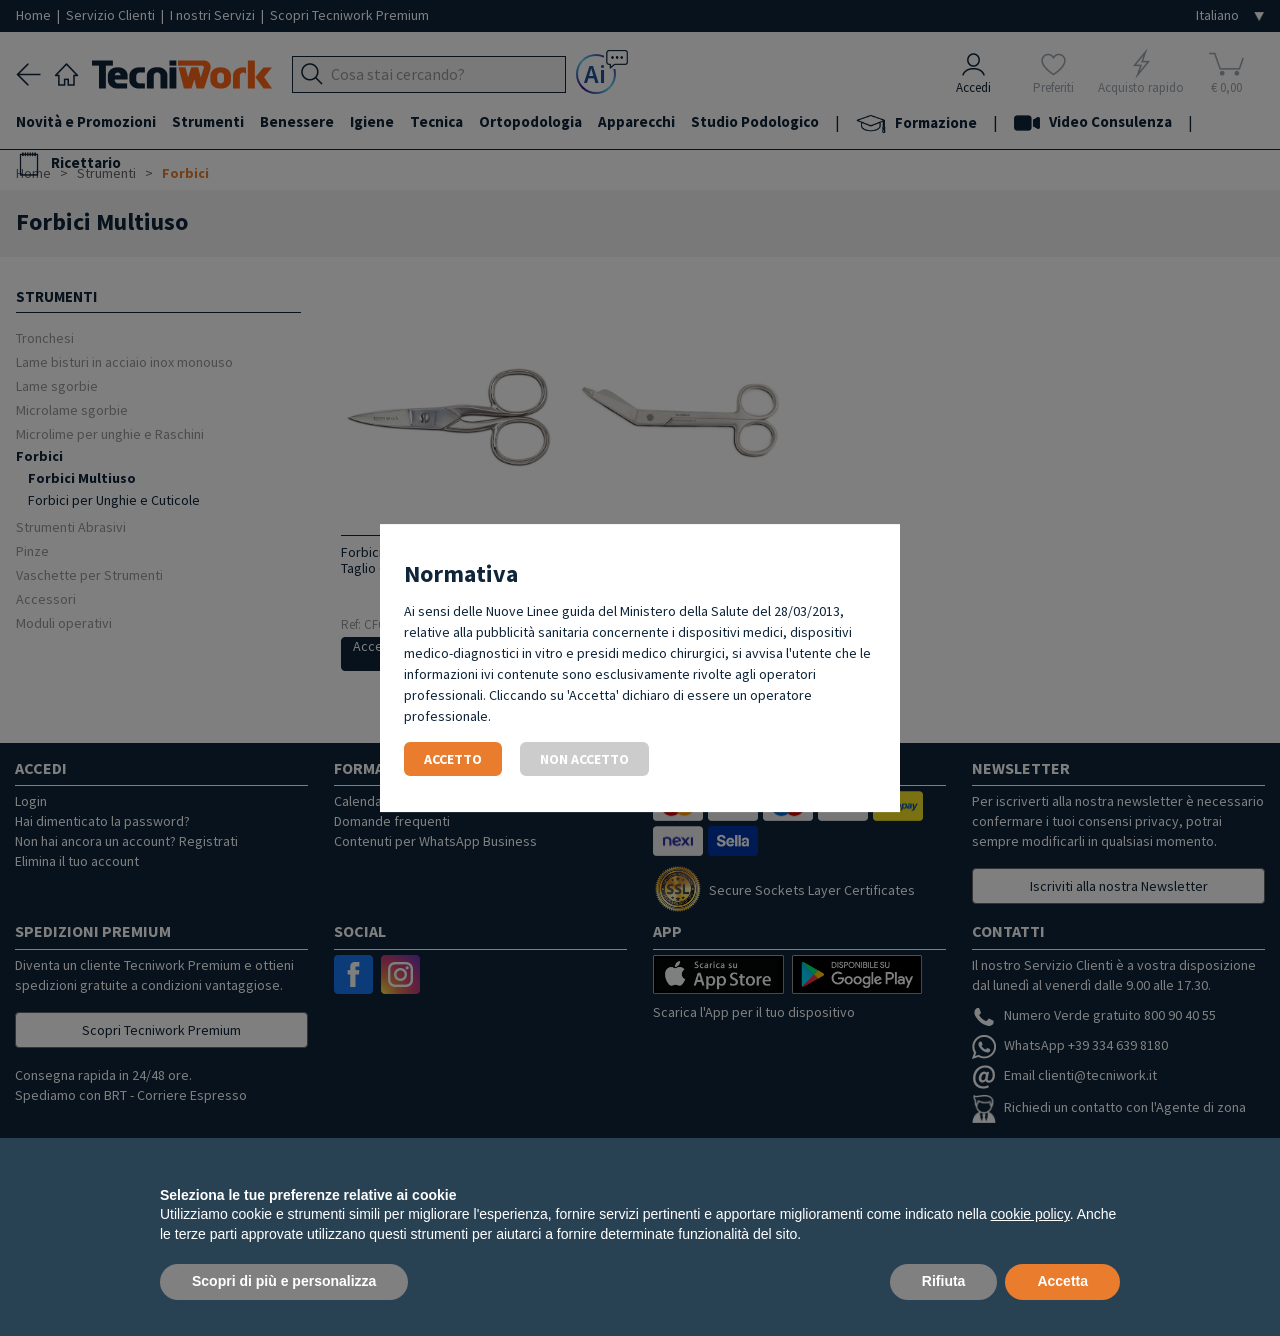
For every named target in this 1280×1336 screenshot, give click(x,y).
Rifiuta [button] (944, 1281)
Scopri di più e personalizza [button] (284, 1281)
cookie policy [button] (1030, 1214)
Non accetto (584, 759)
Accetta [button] (1062, 1281)
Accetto (453, 759)
